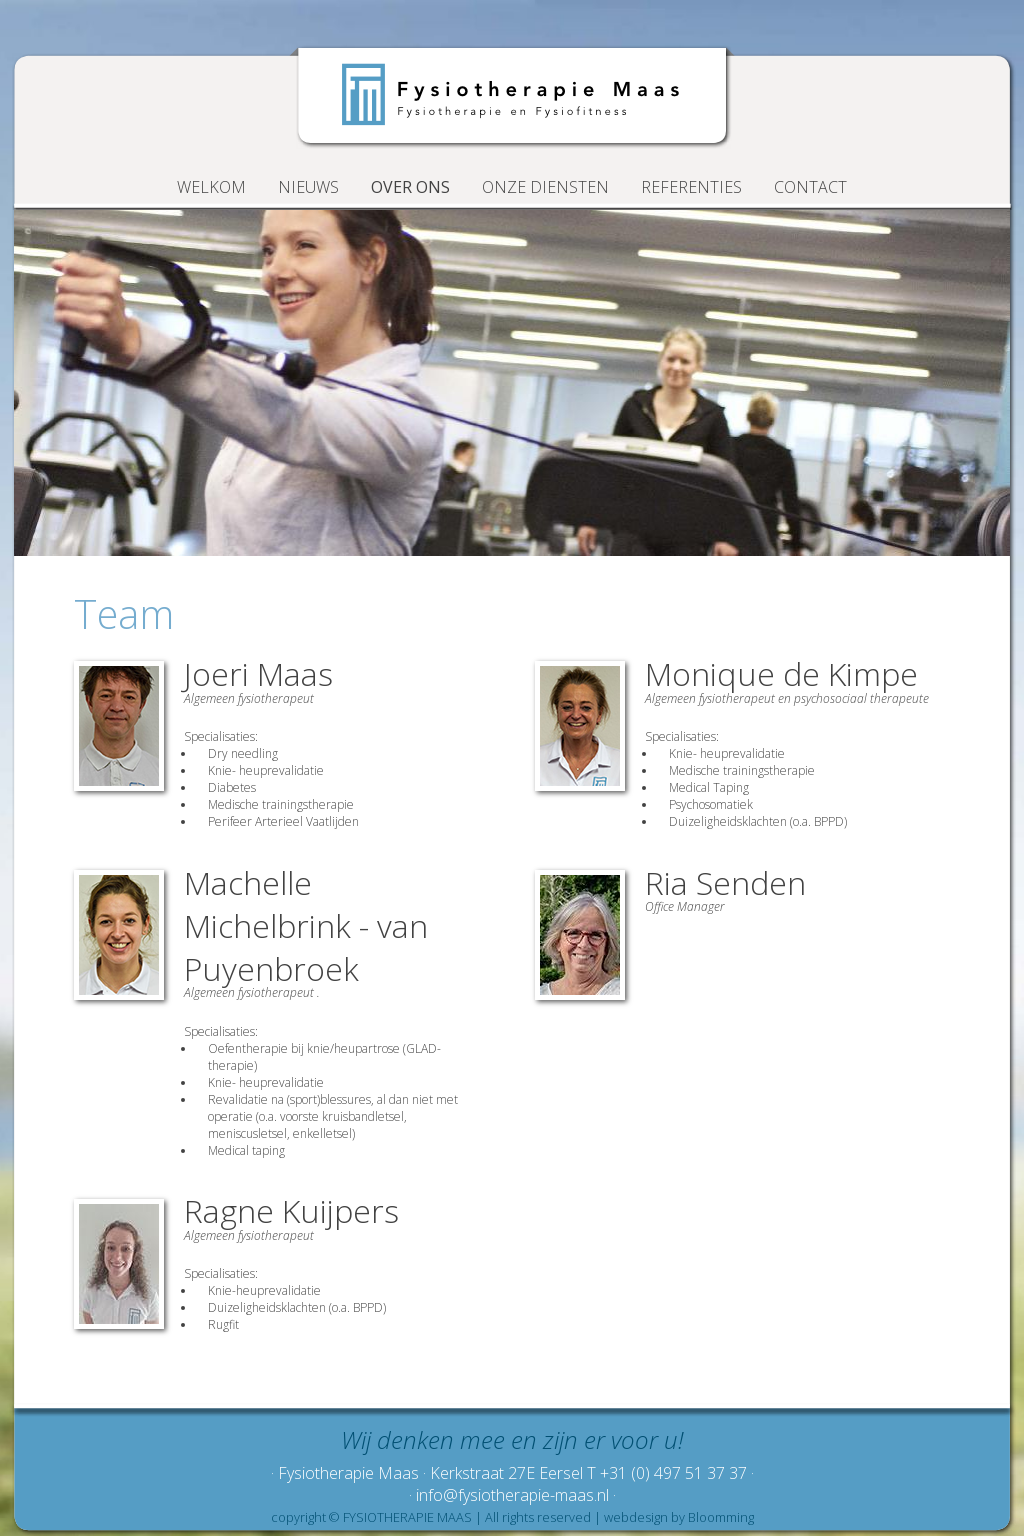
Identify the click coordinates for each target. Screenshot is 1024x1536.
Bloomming (721, 1517)
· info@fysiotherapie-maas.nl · (512, 1495)
